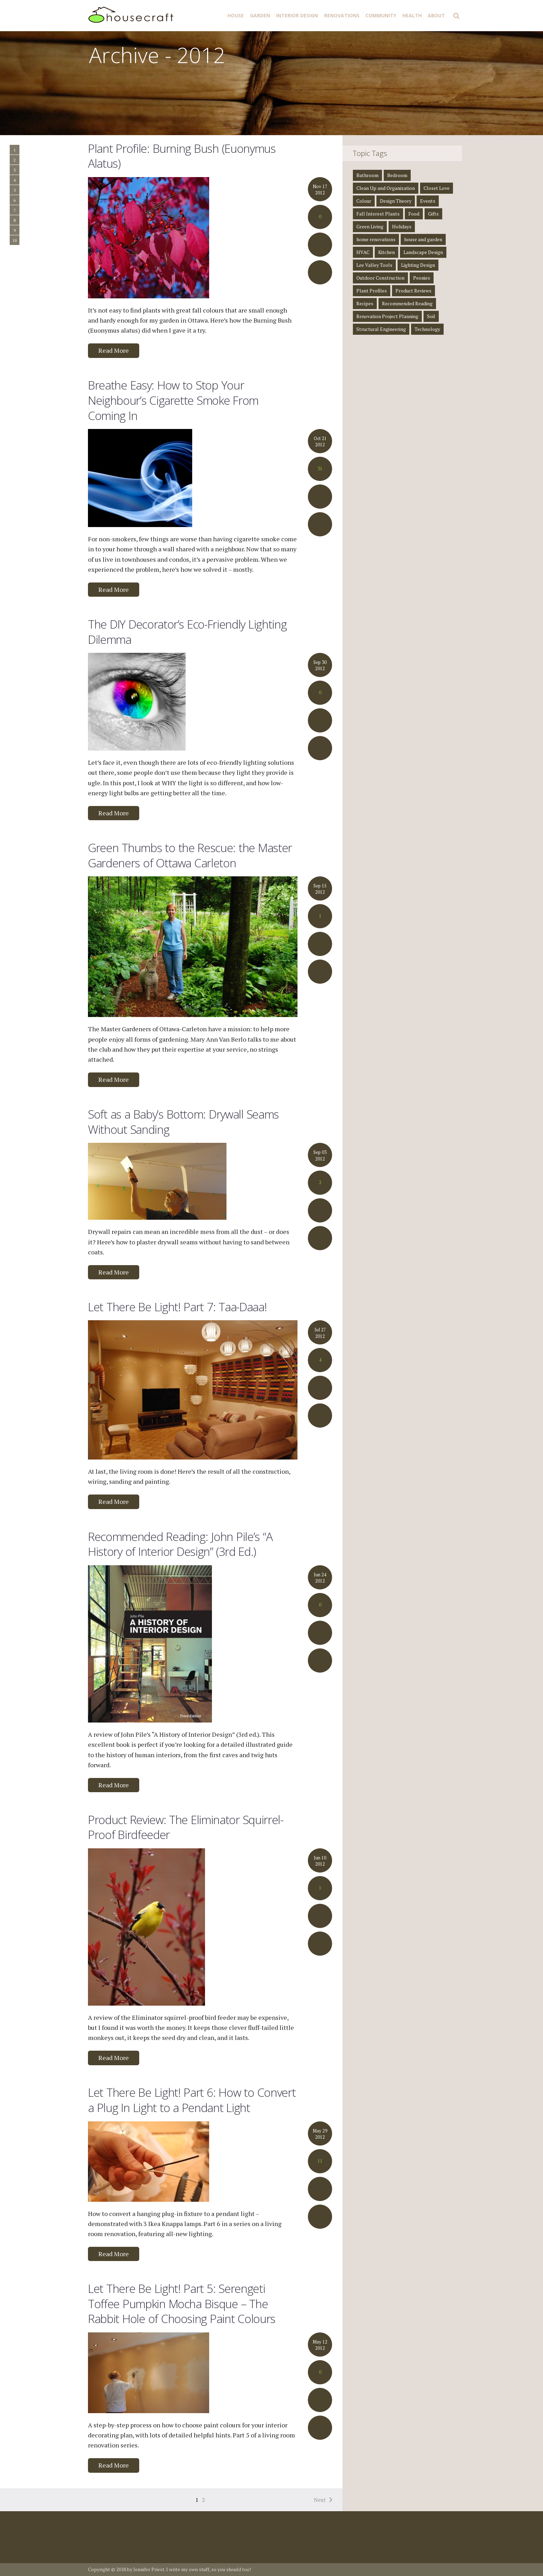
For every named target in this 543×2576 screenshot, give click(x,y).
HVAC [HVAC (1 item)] (363, 252)
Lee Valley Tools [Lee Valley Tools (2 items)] (374, 265)
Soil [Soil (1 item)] (431, 316)
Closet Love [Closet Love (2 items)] (436, 188)
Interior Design (297, 15)
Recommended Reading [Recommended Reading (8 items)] (407, 303)
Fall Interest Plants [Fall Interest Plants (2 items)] (378, 213)
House (236, 15)
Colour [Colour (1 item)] (363, 201)
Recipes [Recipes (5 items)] (364, 303)
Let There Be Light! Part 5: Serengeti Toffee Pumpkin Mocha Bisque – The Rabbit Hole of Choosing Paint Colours (181, 2303)
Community (380, 15)
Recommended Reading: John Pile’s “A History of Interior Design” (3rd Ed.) (180, 1544)
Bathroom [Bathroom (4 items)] (367, 175)
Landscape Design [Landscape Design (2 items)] (423, 252)
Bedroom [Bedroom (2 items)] (397, 175)
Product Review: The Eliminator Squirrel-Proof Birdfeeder (185, 1827)
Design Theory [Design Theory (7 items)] (395, 201)
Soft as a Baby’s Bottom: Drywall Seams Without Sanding (183, 1121)
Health (412, 15)
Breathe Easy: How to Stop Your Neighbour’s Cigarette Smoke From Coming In (173, 400)
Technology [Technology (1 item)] (427, 329)
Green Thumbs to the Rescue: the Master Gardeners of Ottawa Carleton (190, 855)
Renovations (341, 15)
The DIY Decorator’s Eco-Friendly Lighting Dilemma (187, 631)
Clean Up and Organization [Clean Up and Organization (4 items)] (385, 188)
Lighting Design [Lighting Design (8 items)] (418, 265)
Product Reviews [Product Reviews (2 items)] (413, 290)
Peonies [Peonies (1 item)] (421, 277)
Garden (260, 15)
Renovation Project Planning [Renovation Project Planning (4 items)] (387, 316)
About (436, 15)
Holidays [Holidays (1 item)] (401, 226)
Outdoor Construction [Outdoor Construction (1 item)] (380, 277)
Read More (113, 350)
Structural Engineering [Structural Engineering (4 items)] (381, 329)
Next (320, 2500)
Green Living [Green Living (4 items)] (369, 226)
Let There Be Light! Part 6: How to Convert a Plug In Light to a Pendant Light (191, 2099)
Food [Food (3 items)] (413, 213)
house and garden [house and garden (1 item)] (423, 239)
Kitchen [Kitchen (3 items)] (386, 252)
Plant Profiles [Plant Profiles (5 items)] (371, 290)
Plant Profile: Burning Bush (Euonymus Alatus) (182, 156)
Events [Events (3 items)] (427, 201)
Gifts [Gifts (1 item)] (433, 213)
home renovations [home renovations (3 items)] (375, 239)
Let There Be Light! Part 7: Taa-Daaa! (177, 1307)
